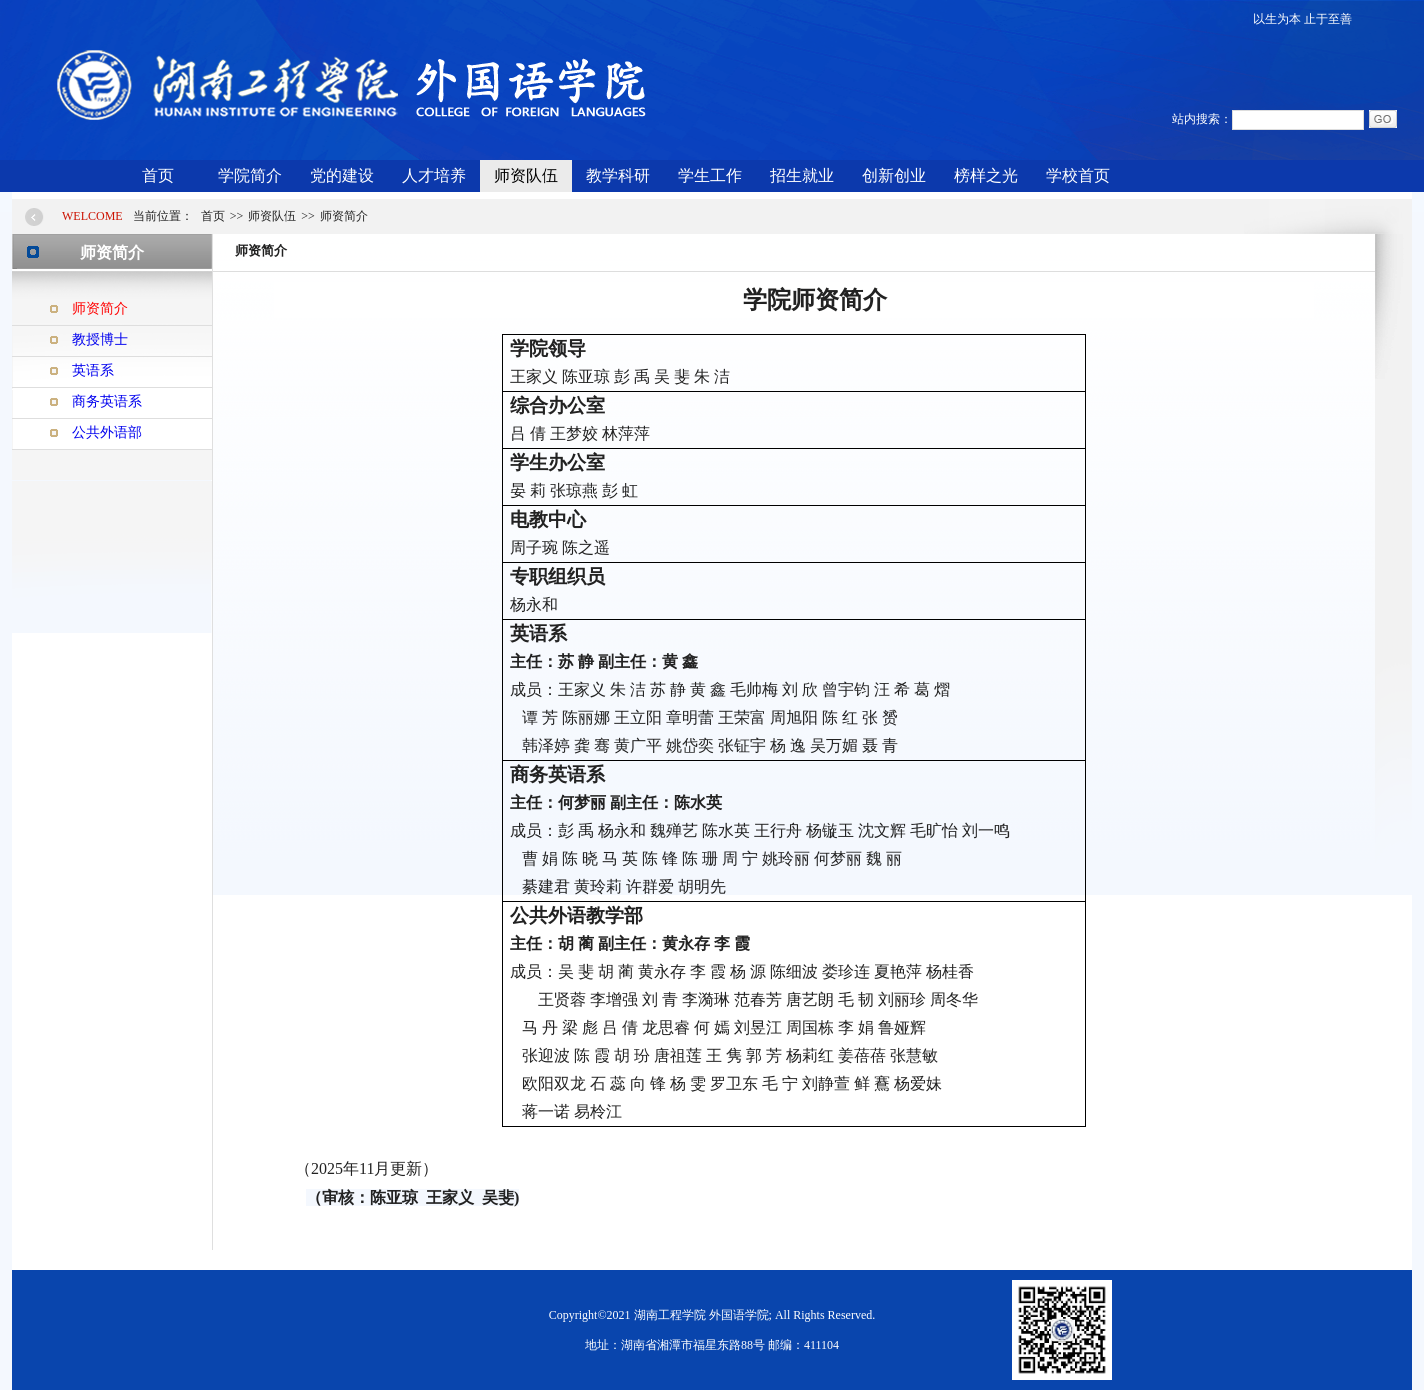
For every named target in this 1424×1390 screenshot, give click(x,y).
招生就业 (802, 175)
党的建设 (342, 175)
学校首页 (1078, 175)
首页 (158, 175)
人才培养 (434, 175)
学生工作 (710, 175)
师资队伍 (526, 175)
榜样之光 (986, 175)
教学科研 (618, 175)
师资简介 (100, 308)
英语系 (93, 370)
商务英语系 (107, 401)
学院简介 (250, 175)
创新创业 (894, 175)
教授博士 (100, 339)
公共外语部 (107, 432)
